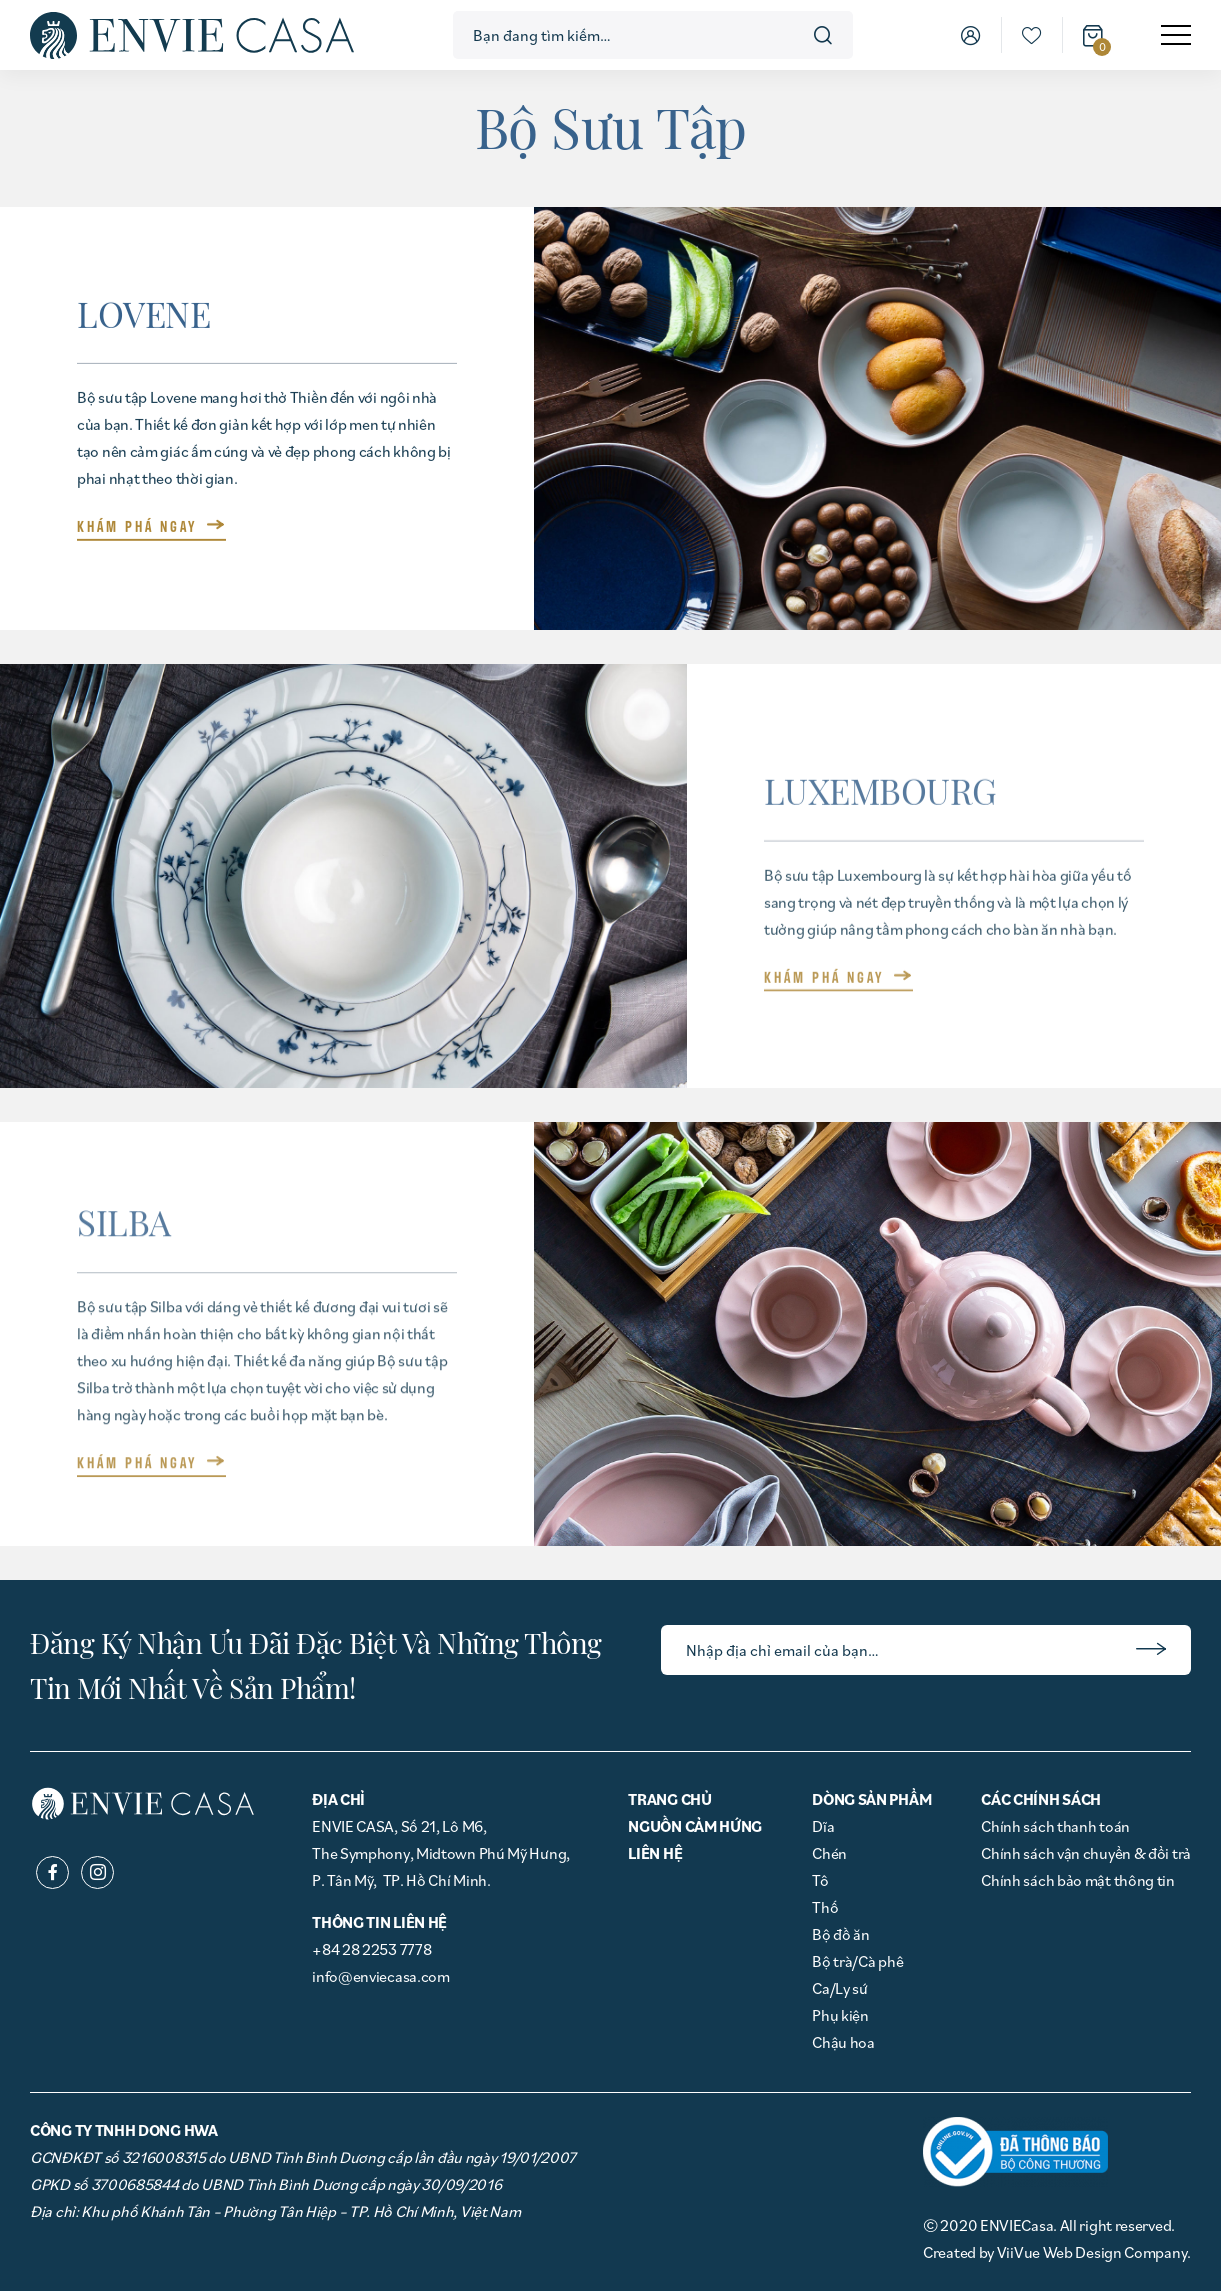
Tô (820, 1880)
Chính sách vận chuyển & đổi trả (1086, 1853)
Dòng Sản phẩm (871, 1799)
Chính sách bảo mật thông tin (1078, 1880)
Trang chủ (669, 1799)
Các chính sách (1041, 1799)
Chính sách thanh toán (1055, 1826)
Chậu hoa (843, 2042)
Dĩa (823, 1826)
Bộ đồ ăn (841, 1934)
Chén (829, 1853)
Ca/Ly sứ (840, 1988)
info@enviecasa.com (381, 1976)
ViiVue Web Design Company (1092, 2252)
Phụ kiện (840, 2015)
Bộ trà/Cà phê (857, 1961)
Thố (825, 1907)
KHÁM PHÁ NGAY (137, 526)
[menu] (1176, 35)
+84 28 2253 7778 (371, 1949)
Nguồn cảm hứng (695, 1826)
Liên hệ (655, 1853)
